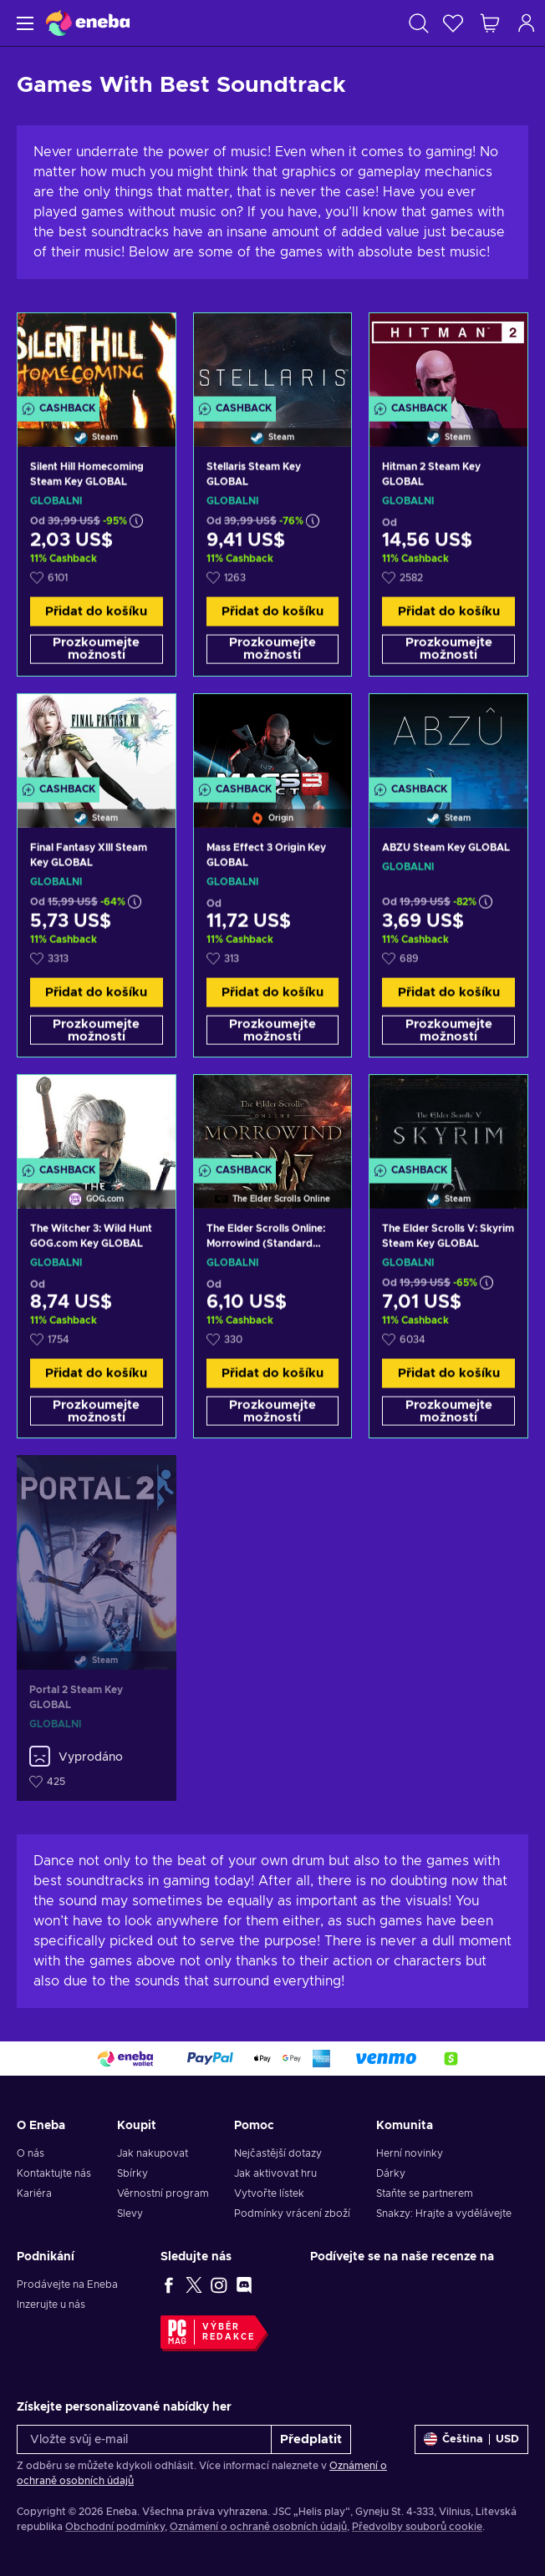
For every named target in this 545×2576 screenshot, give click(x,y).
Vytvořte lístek (269, 2193)
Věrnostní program (163, 2193)
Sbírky (132, 2173)
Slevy (130, 2213)
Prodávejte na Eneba (67, 2284)
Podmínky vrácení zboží (292, 2213)
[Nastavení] (471, 2439)
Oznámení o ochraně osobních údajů (258, 2527)
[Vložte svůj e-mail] (144, 2439)
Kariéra (34, 2193)
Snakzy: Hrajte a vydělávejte (444, 2213)
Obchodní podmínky (115, 2527)
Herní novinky (409, 2153)
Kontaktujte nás (54, 2173)
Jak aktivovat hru (275, 2173)
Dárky (390, 2173)
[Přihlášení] (526, 23)
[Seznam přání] (453, 23)
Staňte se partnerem (424, 2193)
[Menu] (23, 23)
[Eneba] (88, 23)
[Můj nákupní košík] (489, 23)
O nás (30, 2153)
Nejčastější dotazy (278, 2153)
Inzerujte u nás (51, 2305)
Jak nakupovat (152, 2153)
